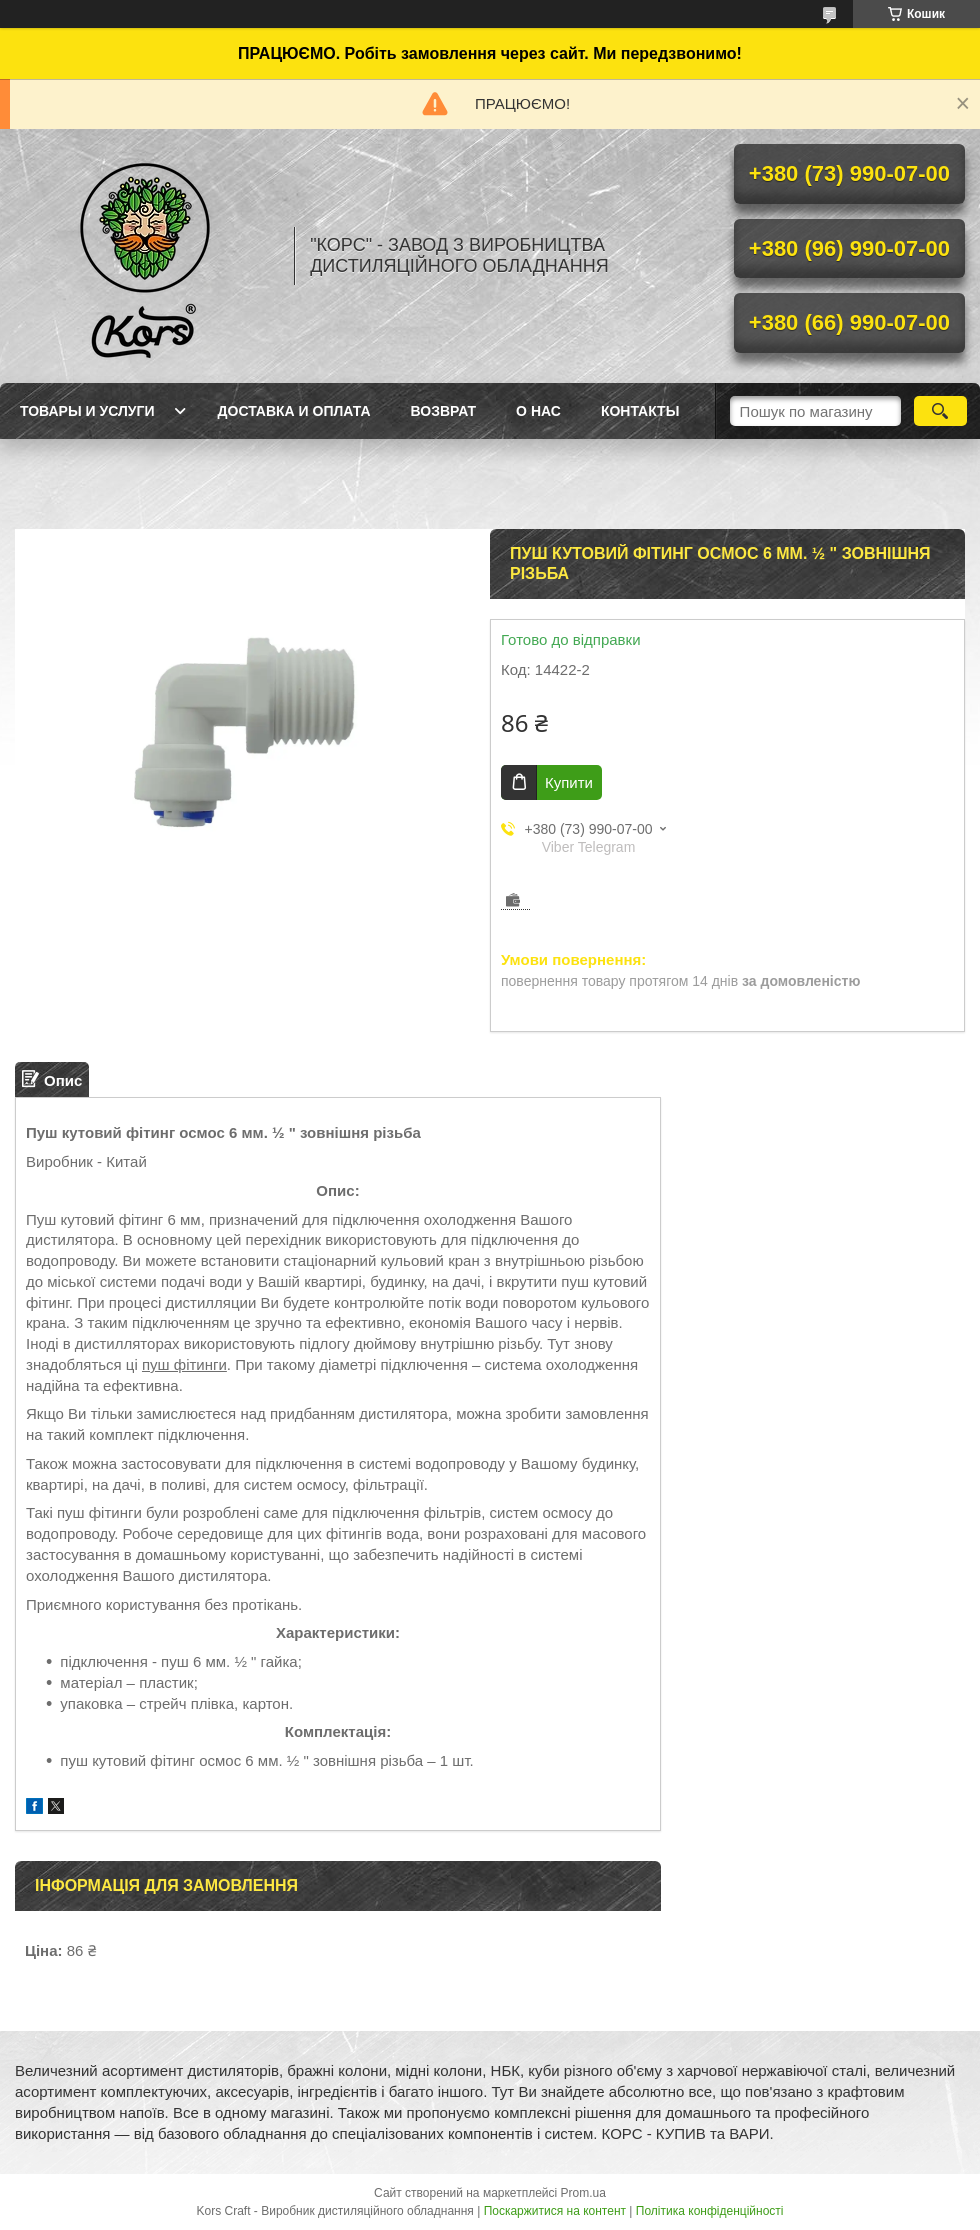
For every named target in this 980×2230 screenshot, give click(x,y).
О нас (538, 411)
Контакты (640, 411)
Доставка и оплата (294, 411)
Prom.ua (583, 2193)
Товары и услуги (87, 411)
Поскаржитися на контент (555, 2211)
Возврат (444, 411)
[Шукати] (940, 411)
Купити (569, 782)
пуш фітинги (184, 1364)
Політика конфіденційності (710, 2211)
